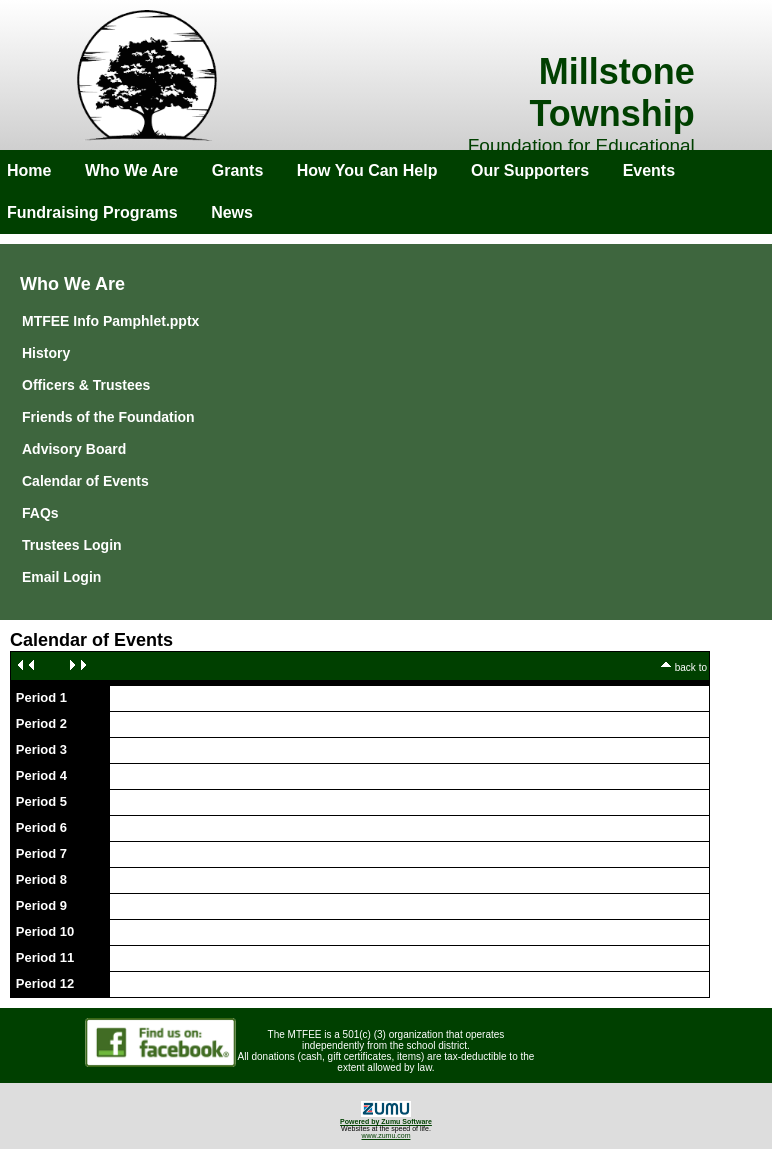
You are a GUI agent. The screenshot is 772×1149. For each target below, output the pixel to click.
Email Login (61, 577)
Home (29, 170)
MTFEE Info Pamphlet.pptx (110, 321)
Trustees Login (72, 545)
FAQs (40, 513)
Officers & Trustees (86, 385)
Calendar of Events (85, 481)
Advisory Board (74, 449)
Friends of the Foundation (108, 417)
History (46, 353)
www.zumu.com (385, 1135)
